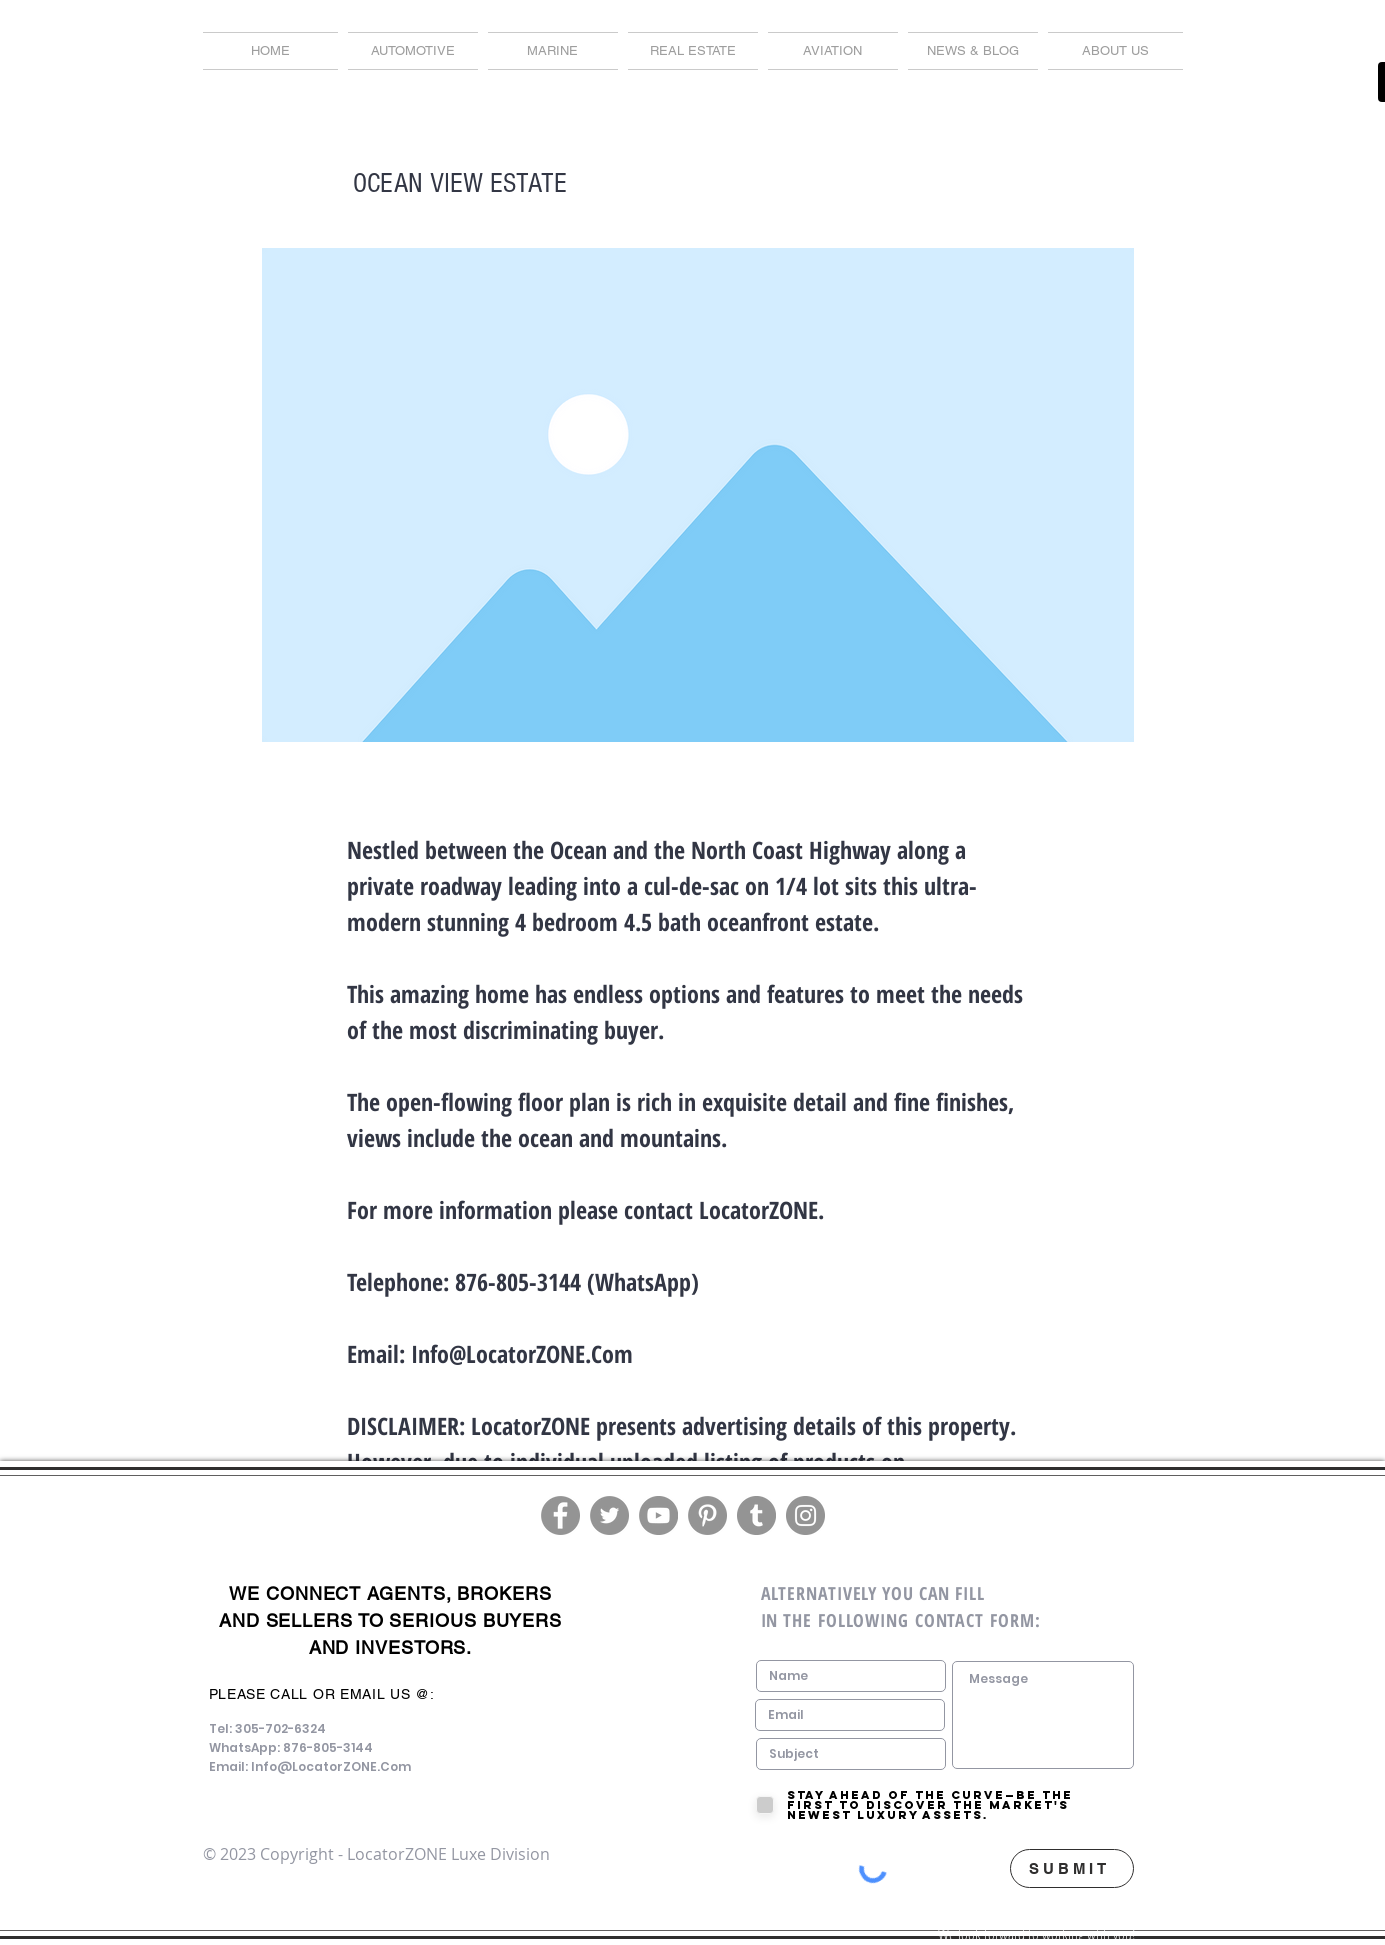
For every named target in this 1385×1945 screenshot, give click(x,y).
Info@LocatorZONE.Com (522, 1353)
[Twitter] (609, 1515)
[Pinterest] (707, 1515)
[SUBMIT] (1072, 1868)
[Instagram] (805, 1515)
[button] (973, 51)
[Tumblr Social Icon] (756, 1515)
